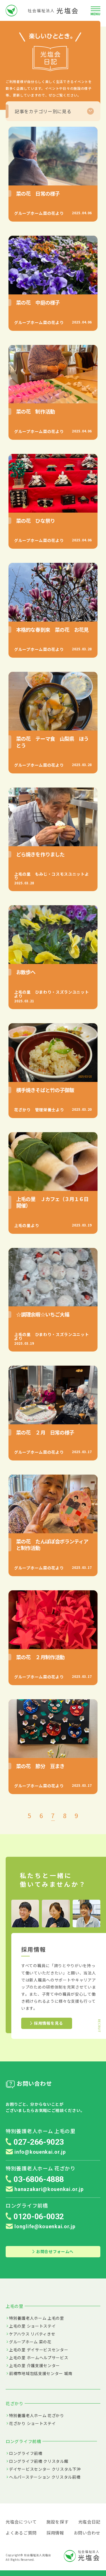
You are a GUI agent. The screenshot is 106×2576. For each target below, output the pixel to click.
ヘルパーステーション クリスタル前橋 (45, 2477)
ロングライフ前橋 (25, 2453)
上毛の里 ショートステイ (32, 2326)
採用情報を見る (46, 2023)
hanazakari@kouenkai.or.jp (45, 2189)
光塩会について (21, 2522)
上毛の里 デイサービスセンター (38, 2349)
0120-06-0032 (39, 2216)
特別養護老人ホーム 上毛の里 (36, 2318)
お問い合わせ (87, 2533)
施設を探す (57, 2522)
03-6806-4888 (39, 2179)
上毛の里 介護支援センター (34, 2365)
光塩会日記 (89, 2522)
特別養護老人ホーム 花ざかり (36, 2415)
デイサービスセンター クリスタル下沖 (45, 2469)
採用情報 (55, 2533)
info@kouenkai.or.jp (36, 2152)
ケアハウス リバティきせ (32, 2334)
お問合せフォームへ (53, 2251)
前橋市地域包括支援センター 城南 (40, 2373)
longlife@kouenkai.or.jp (40, 2226)
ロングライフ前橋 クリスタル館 (38, 2461)
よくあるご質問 (21, 2533)
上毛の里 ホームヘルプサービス (38, 2357)
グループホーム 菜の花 (30, 2342)
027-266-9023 (39, 2142)
